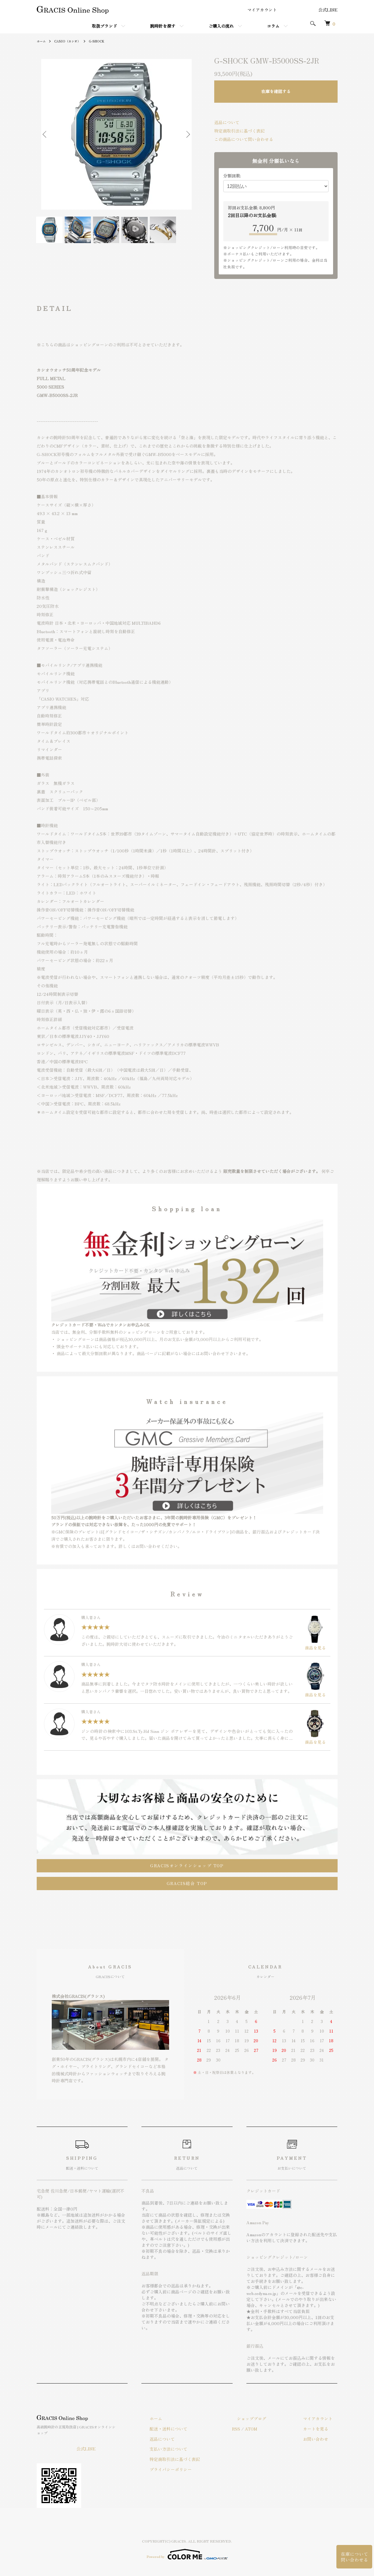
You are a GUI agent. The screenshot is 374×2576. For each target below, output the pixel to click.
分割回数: (232, 176)
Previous (45, 134)
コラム (273, 26)
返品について (227, 122)
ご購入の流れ (221, 26)
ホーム (42, 40)
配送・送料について (193, 2427)
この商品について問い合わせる (243, 139)
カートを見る (320, 2427)
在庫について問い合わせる (353, 2551)
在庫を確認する (276, 91)
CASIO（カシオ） (71, 40)
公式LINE (328, 10)
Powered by (187, 2546)
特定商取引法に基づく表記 (239, 131)
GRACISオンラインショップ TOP (187, 1864)
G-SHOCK (103, 40)
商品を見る (315, 1632)
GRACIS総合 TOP (187, 1882)
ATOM (270, 2427)
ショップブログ (266, 2417)
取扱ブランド (104, 26)
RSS (256, 2427)
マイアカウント (262, 10)
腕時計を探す (162, 26)
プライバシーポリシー (195, 2468)
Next (187, 134)
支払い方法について (193, 2448)
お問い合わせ (320, 2437)
